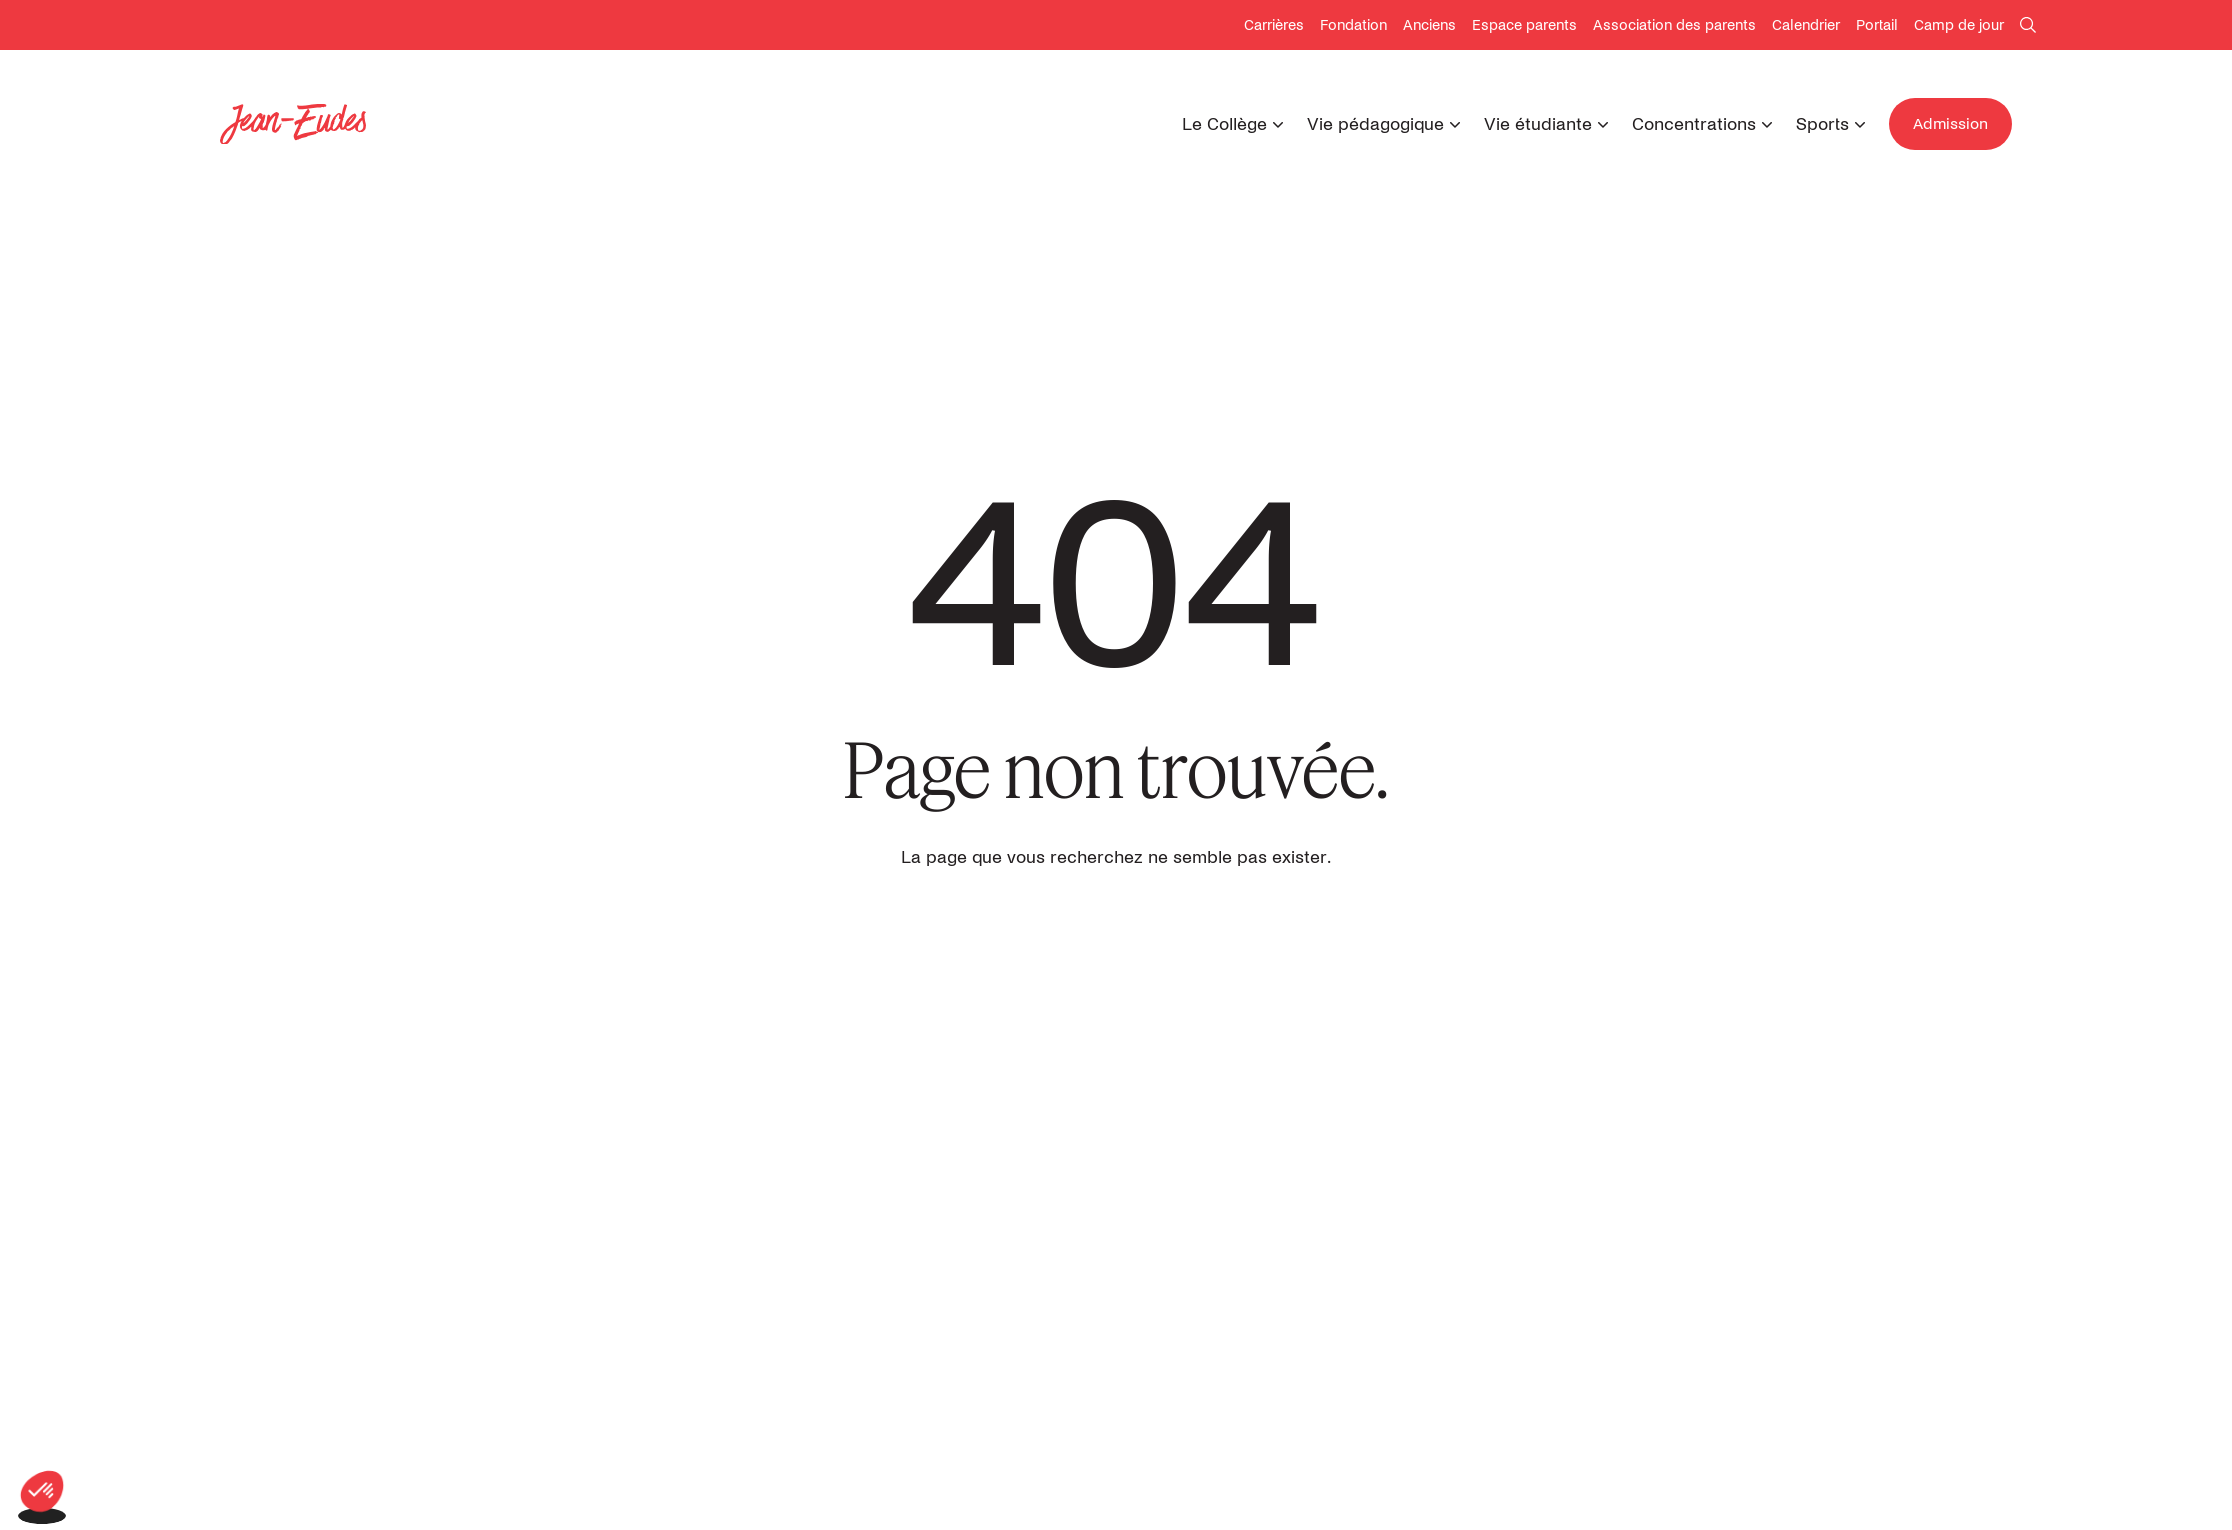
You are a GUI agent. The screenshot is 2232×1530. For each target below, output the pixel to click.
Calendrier (1806, 25)
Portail (1877, 25)
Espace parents (1524, 25)
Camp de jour (1959, 25)
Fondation (1353, 25)
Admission (1950, 124)
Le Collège (1224, 124)
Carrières (1274, 25)
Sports (1822, 124)
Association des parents (1674, 25)
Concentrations (1694, 124)
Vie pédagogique (1375, 124)
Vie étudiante (1538, 124)
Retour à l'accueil (1116, 929)
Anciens (1429, 25)
